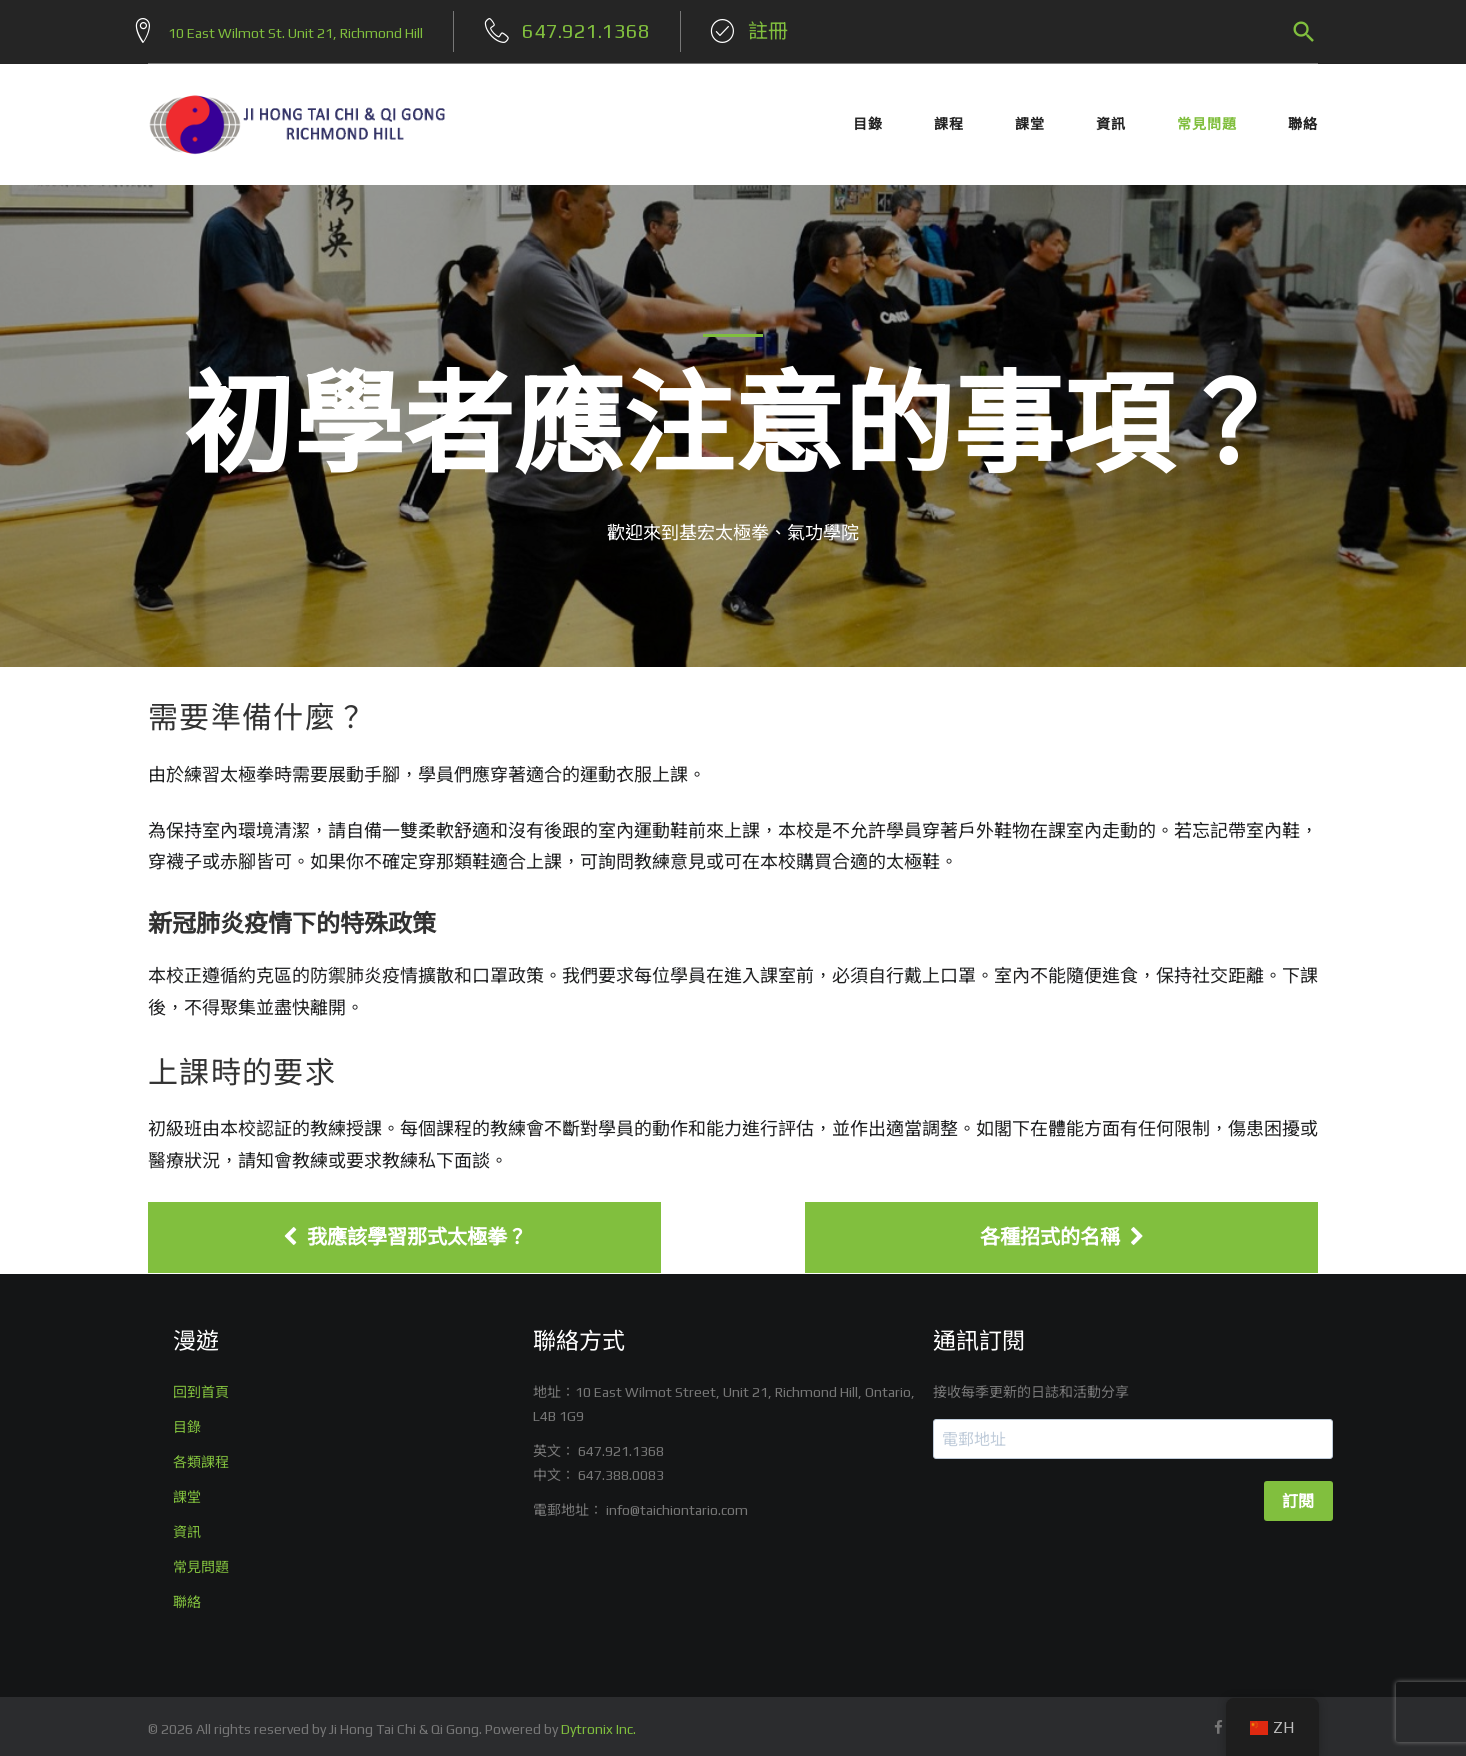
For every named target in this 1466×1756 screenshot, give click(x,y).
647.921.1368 (621, 1445)
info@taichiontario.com (677, 1504)
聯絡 (1303, 118)
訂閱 (1298, 1495)
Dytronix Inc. (598, 1723)
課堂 (1030, 118)
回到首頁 (201, 1386)
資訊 (1111, 118)
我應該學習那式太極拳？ (405, 1231)
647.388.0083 (621, 1469)
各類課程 (201, 1456)
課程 (949, 118)
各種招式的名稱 (1062, 1231)
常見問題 (1207, 118)
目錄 (868, 118)
